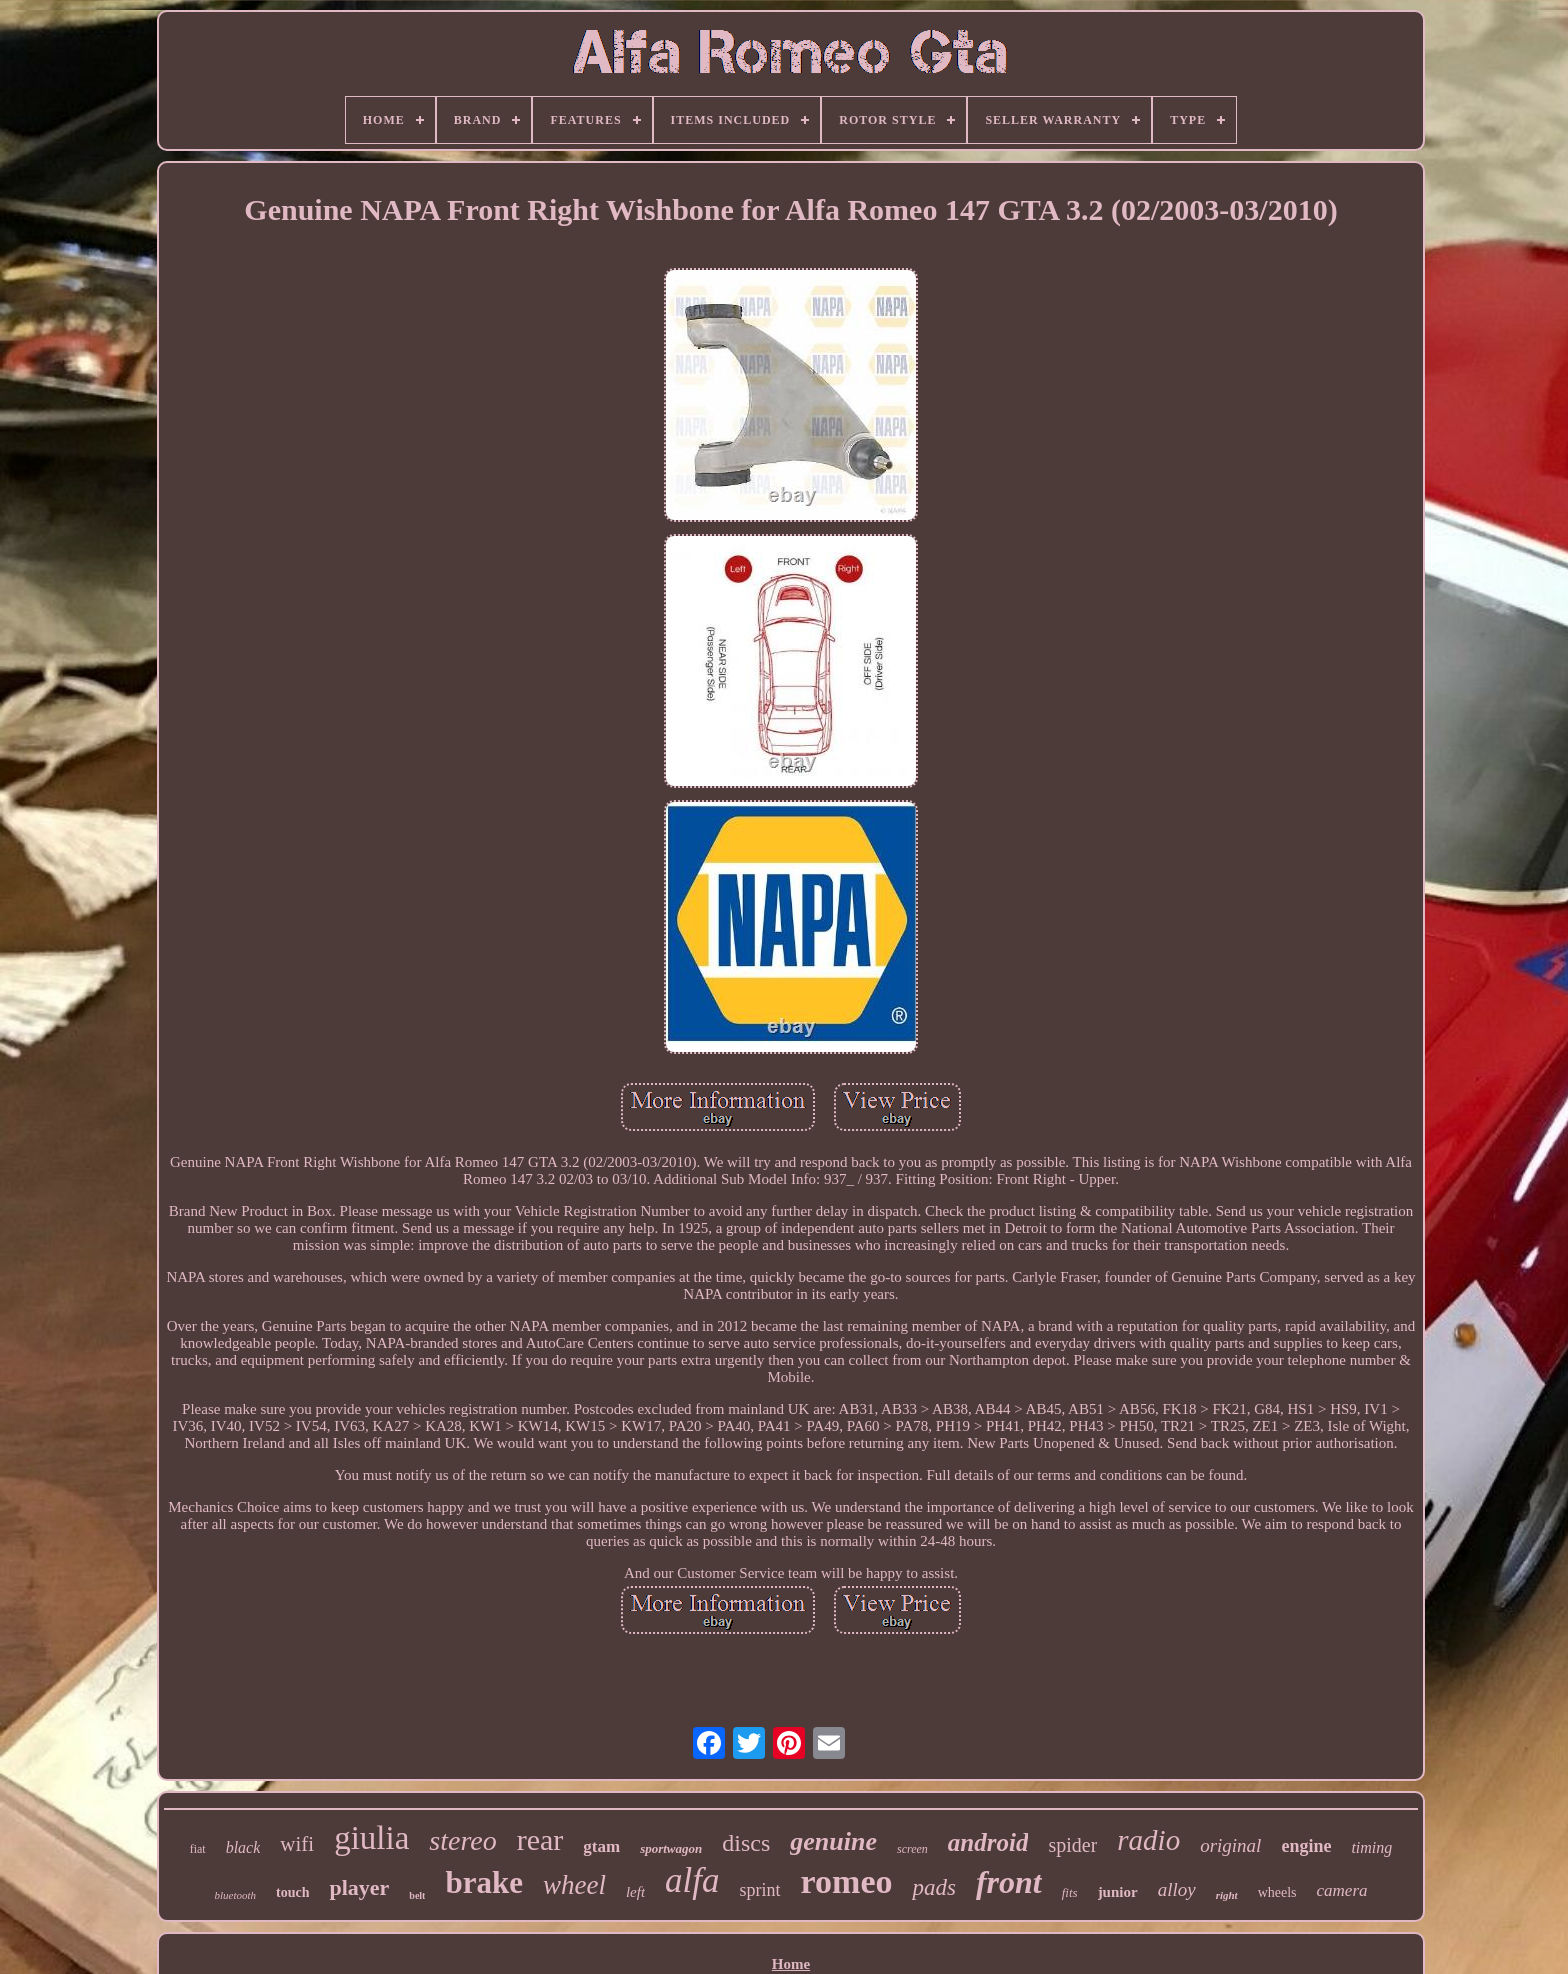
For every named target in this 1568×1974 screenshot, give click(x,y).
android (988, 1842)
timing (1371, 1847)
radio (1148, 1840)
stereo (462, 1840)
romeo (847, 1881)
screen (912, 1849)
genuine (833, 1841)
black (243, 1847)
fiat (198, 1849)
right (1227, 1895)
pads (933, 1887)
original (1230, 1845)
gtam (601, 1846)
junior (1118, 1892)
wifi (297, 1844)
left (635, 1892)
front (1009, 1882)
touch (292, 1892)
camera (1342, 1890)
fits (1070, 1892)
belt (417, 1895)
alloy (1177, 1889)
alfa (692, 1880)
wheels (1277, 1892)
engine (1306, 1846)
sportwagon (671, 1848)
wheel (574, 1885)
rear (540, 1839)
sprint (760, 1890)
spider (1072, 1845)
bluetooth (235, 1895)
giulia (371, 1838)
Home (791, 1964)
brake (484, 1882)
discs (746, 1843)
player (359, 1887)
